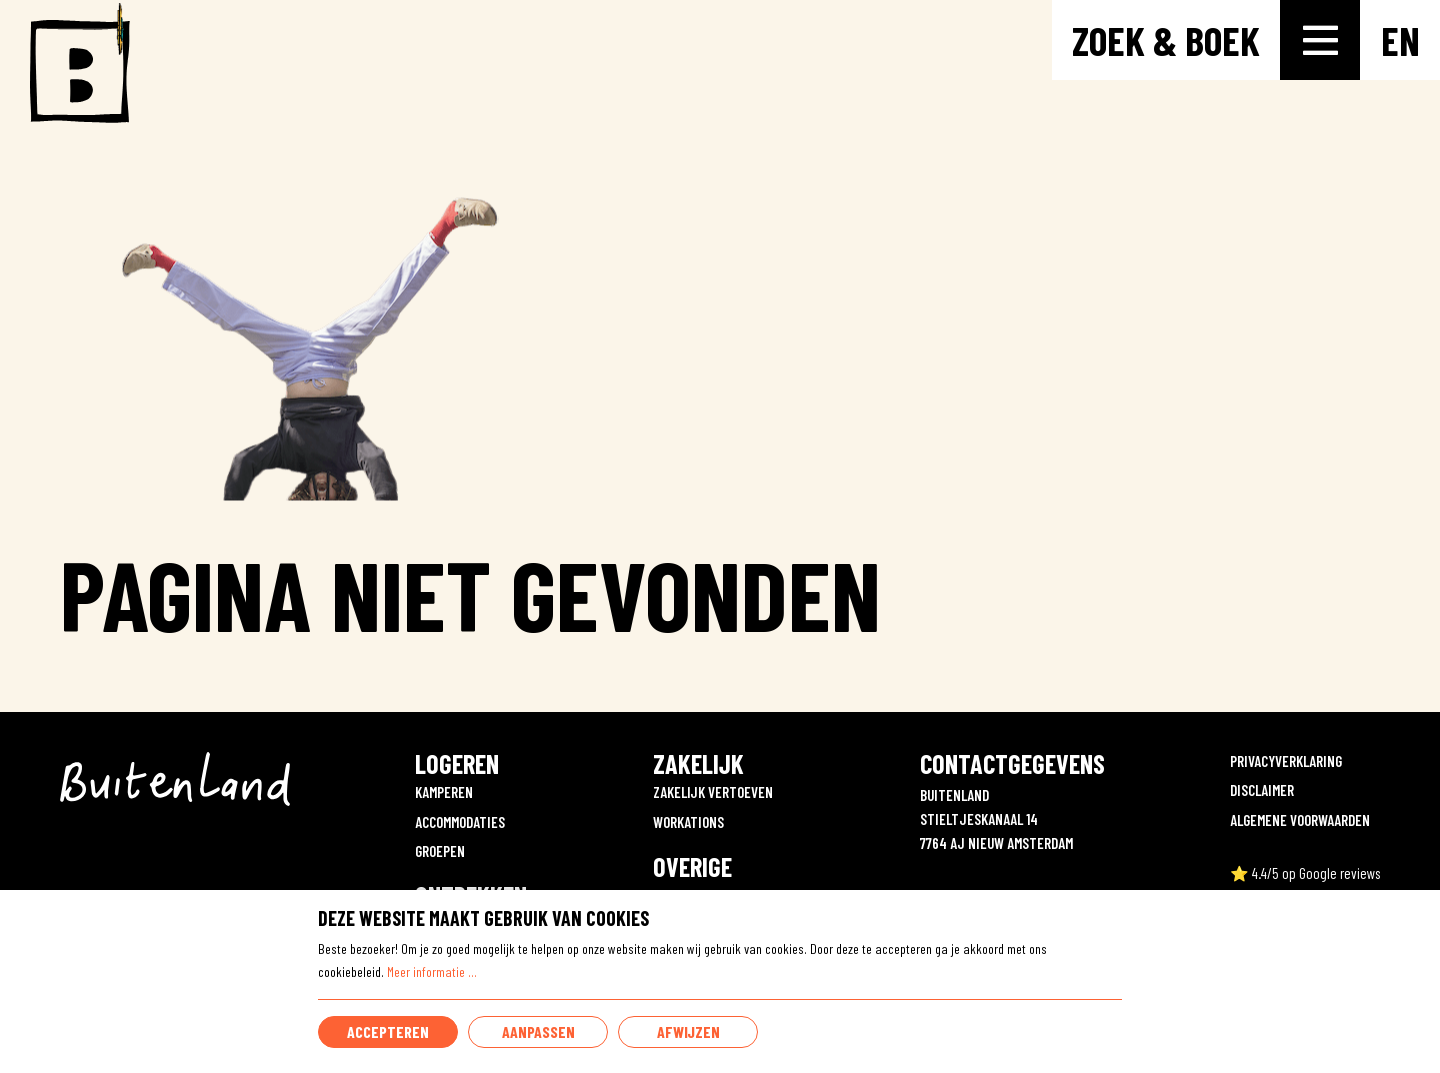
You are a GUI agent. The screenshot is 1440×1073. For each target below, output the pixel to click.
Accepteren (388, 1031)
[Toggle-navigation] (1320, 40)
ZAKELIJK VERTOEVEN (713, 792)
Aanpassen (538, 1031)
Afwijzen (688, 1031)
